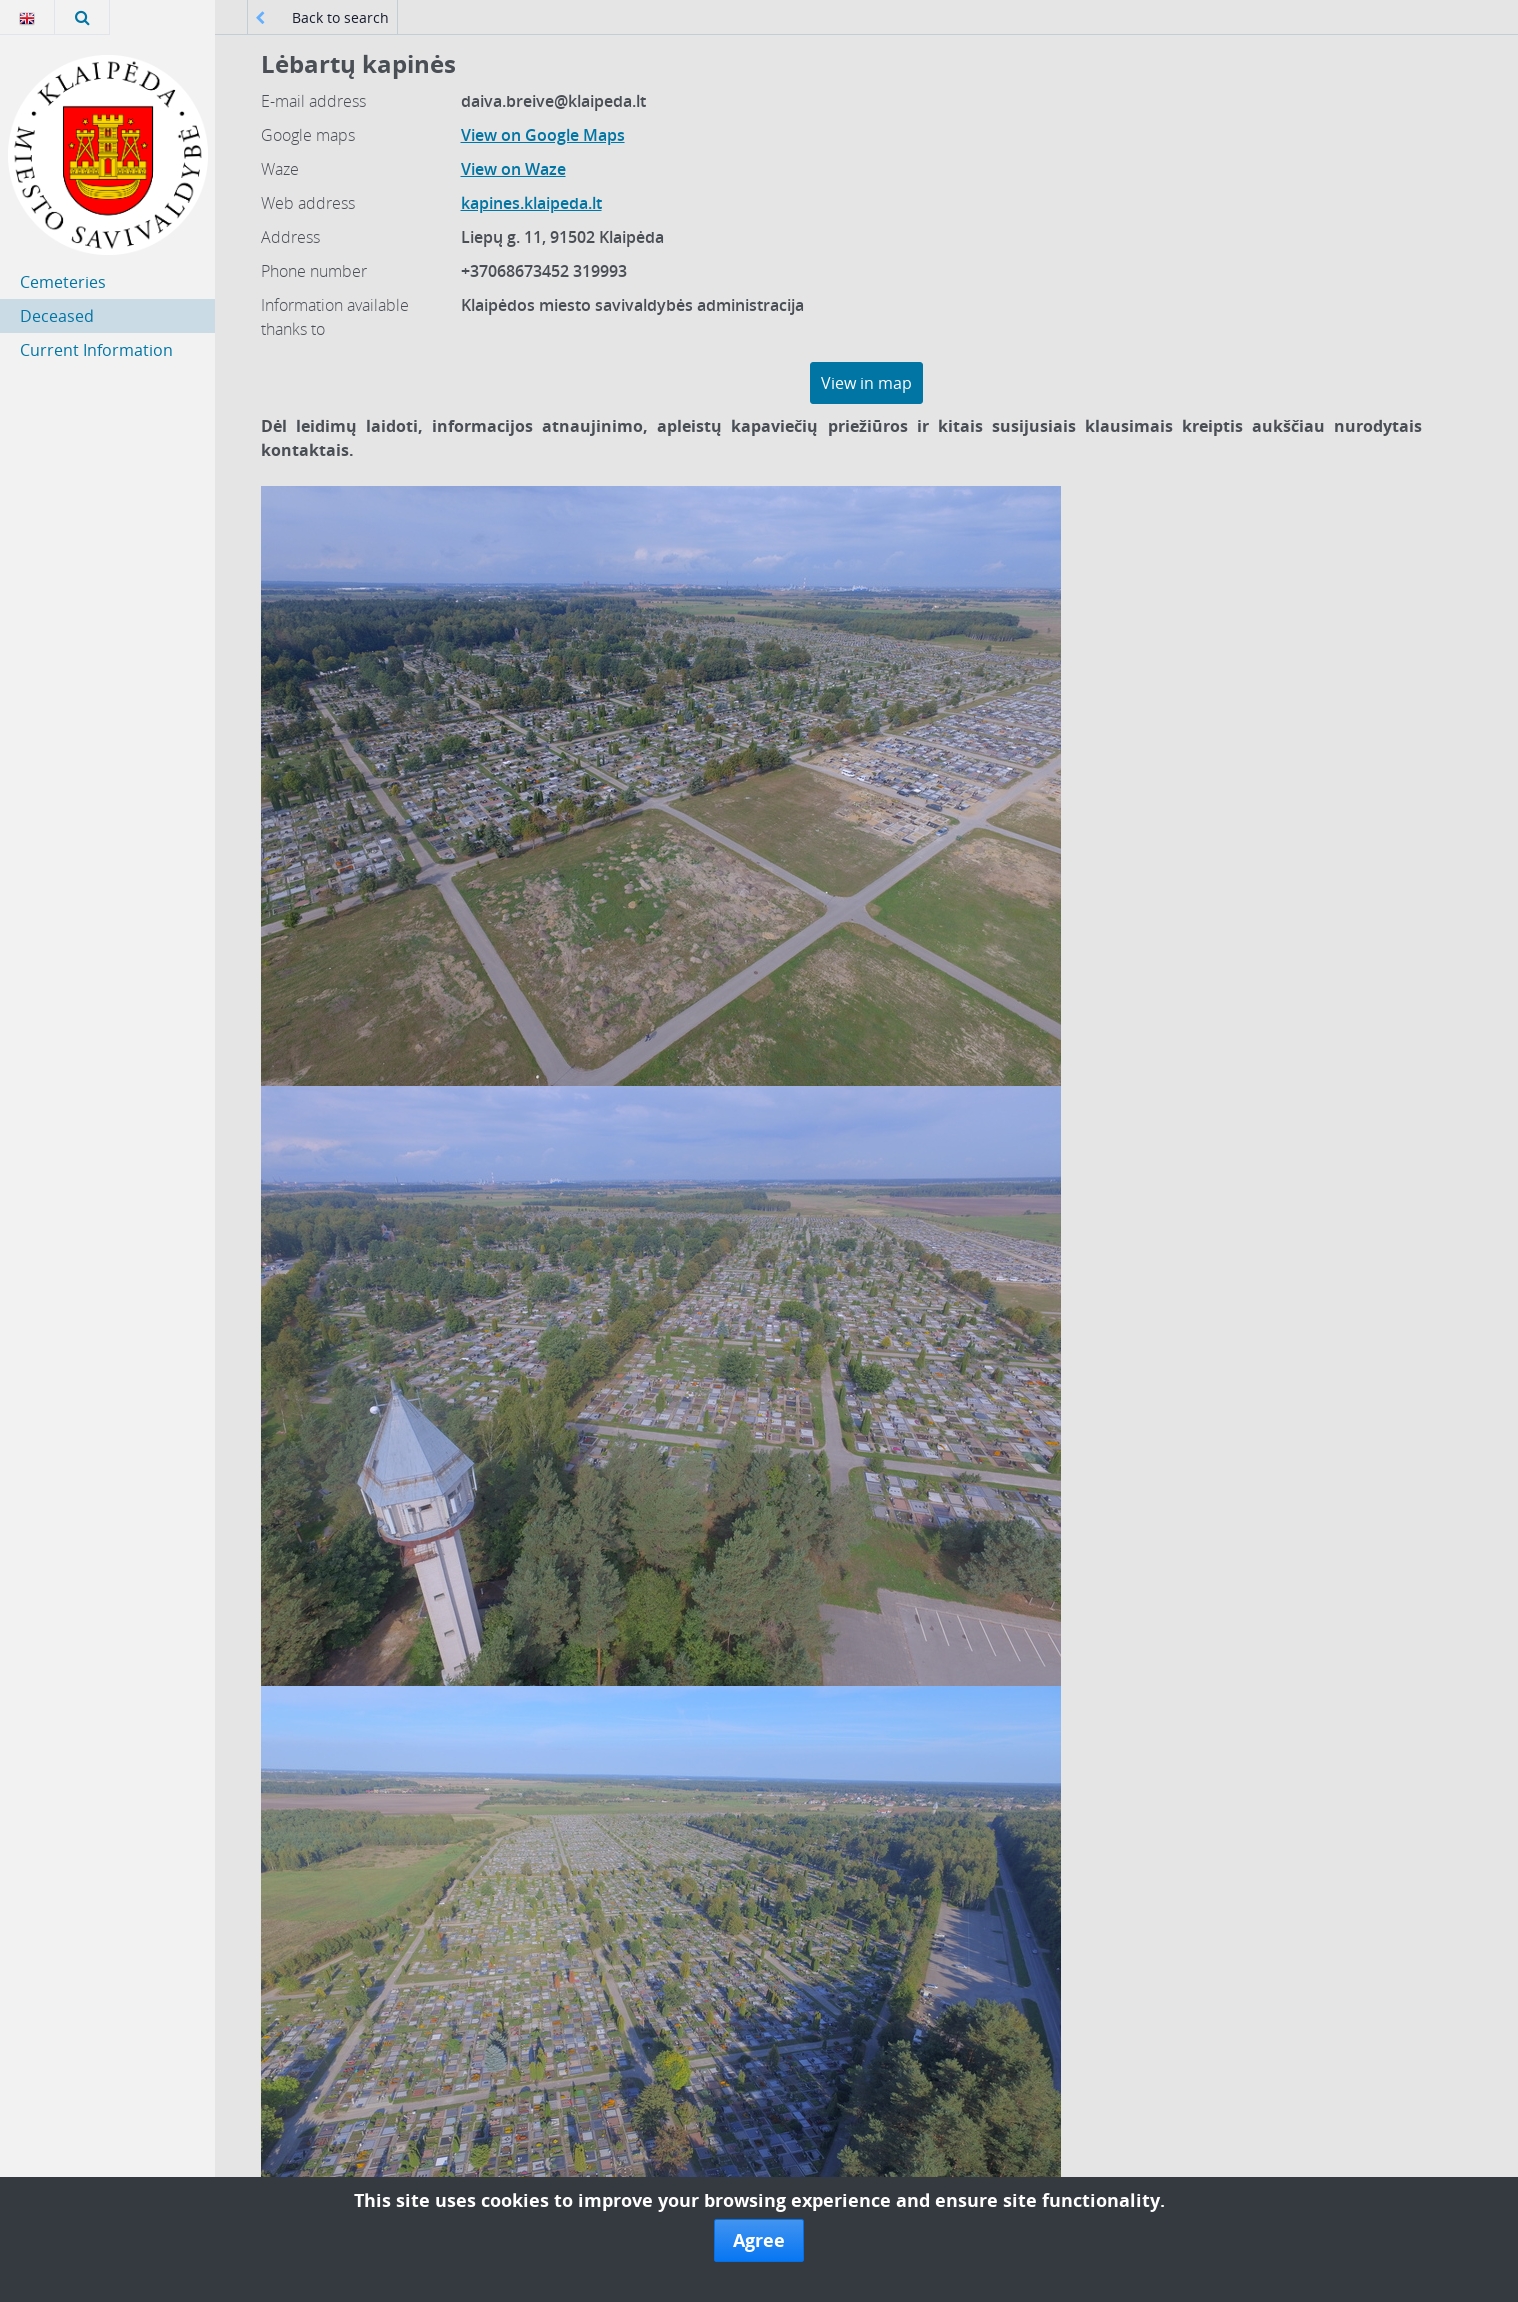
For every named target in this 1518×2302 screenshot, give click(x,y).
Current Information (96, 350)
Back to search (322, 17)
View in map (866, 383)
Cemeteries (63, 282)
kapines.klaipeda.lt (531, 203)
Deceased (57, 316)
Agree (759, 2240)
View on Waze (513, 169)
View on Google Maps (543, 135)
